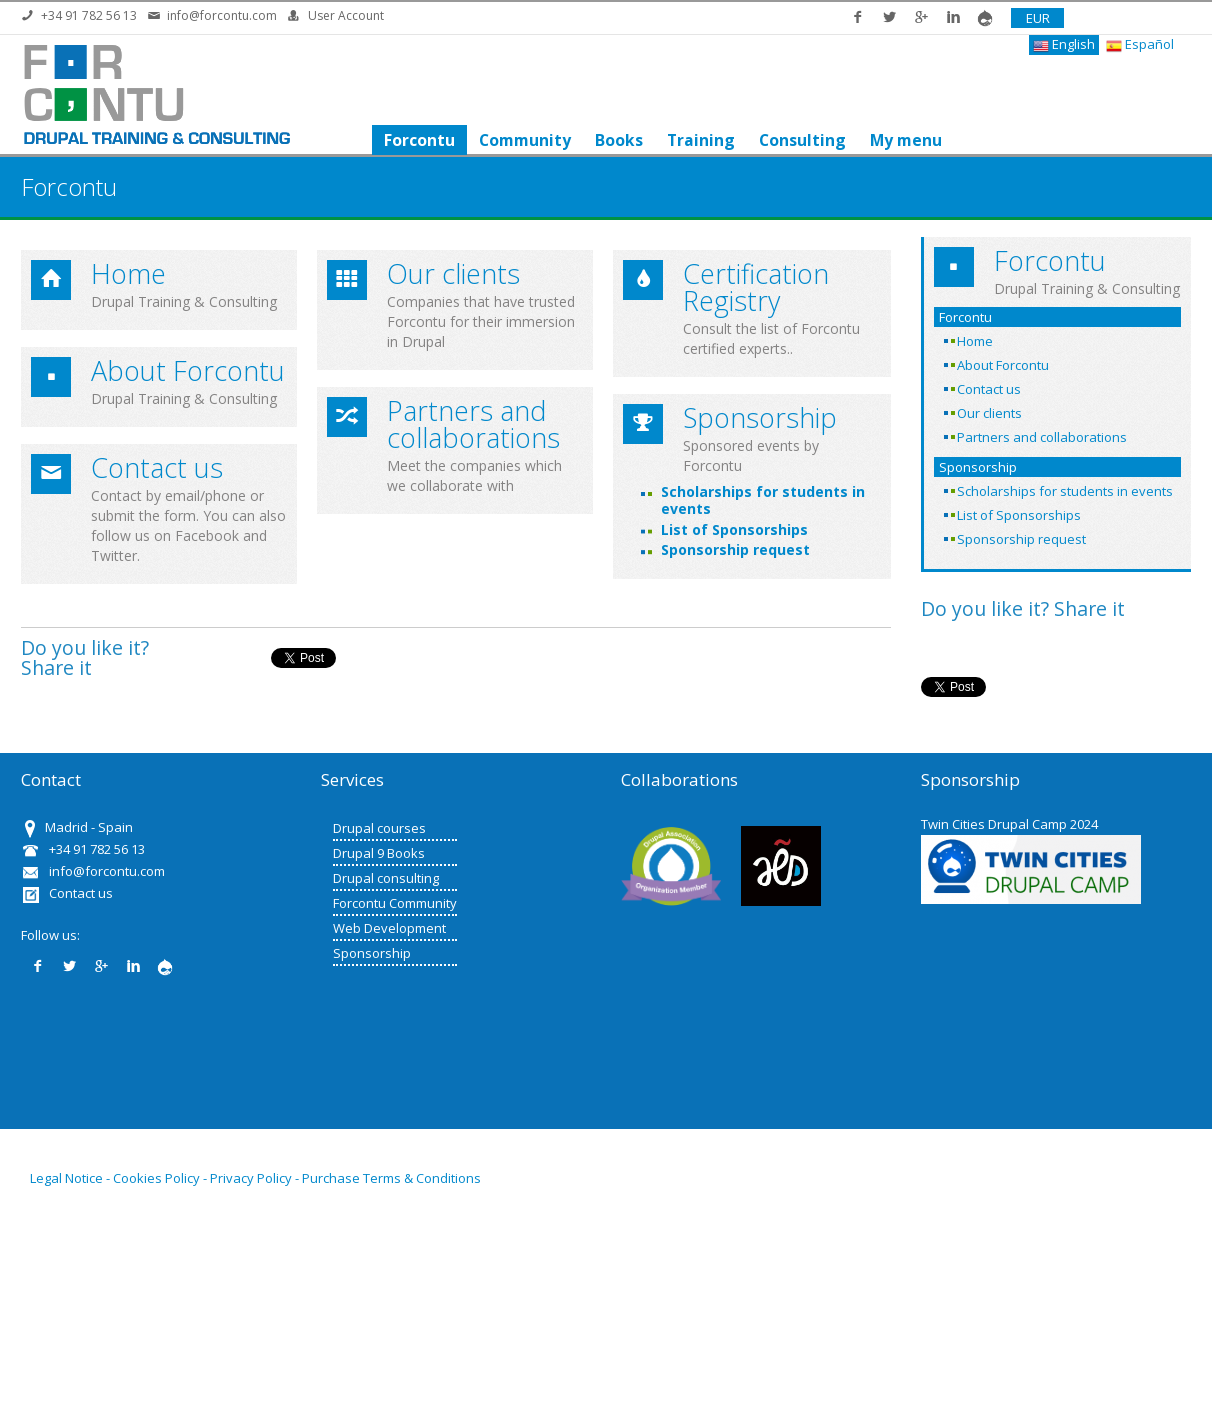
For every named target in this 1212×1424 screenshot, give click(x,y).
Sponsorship (760, 417)
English (1064, 44)
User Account (346, 15)
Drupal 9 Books (379, 853)
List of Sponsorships (734, 529)
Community (524, 140)
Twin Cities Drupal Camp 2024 (1009, 824)
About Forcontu (188, 370)
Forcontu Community (395, 903)
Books (618, 140)
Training (700, 140)
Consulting (801, 140)
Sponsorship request (735, 549)
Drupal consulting (386, 878)
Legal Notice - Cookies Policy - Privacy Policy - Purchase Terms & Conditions (255, 1178)
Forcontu (418, 140)
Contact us (157, 467)
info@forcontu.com (222, 15)
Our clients (453, 273)
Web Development (389, 928)
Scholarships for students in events (763, 500)
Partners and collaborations (473, 424)
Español (1140, 44)
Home (128, 273)
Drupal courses (379, 828)
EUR (1038, 18)
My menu (905, 140)
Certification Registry (756, 287)
